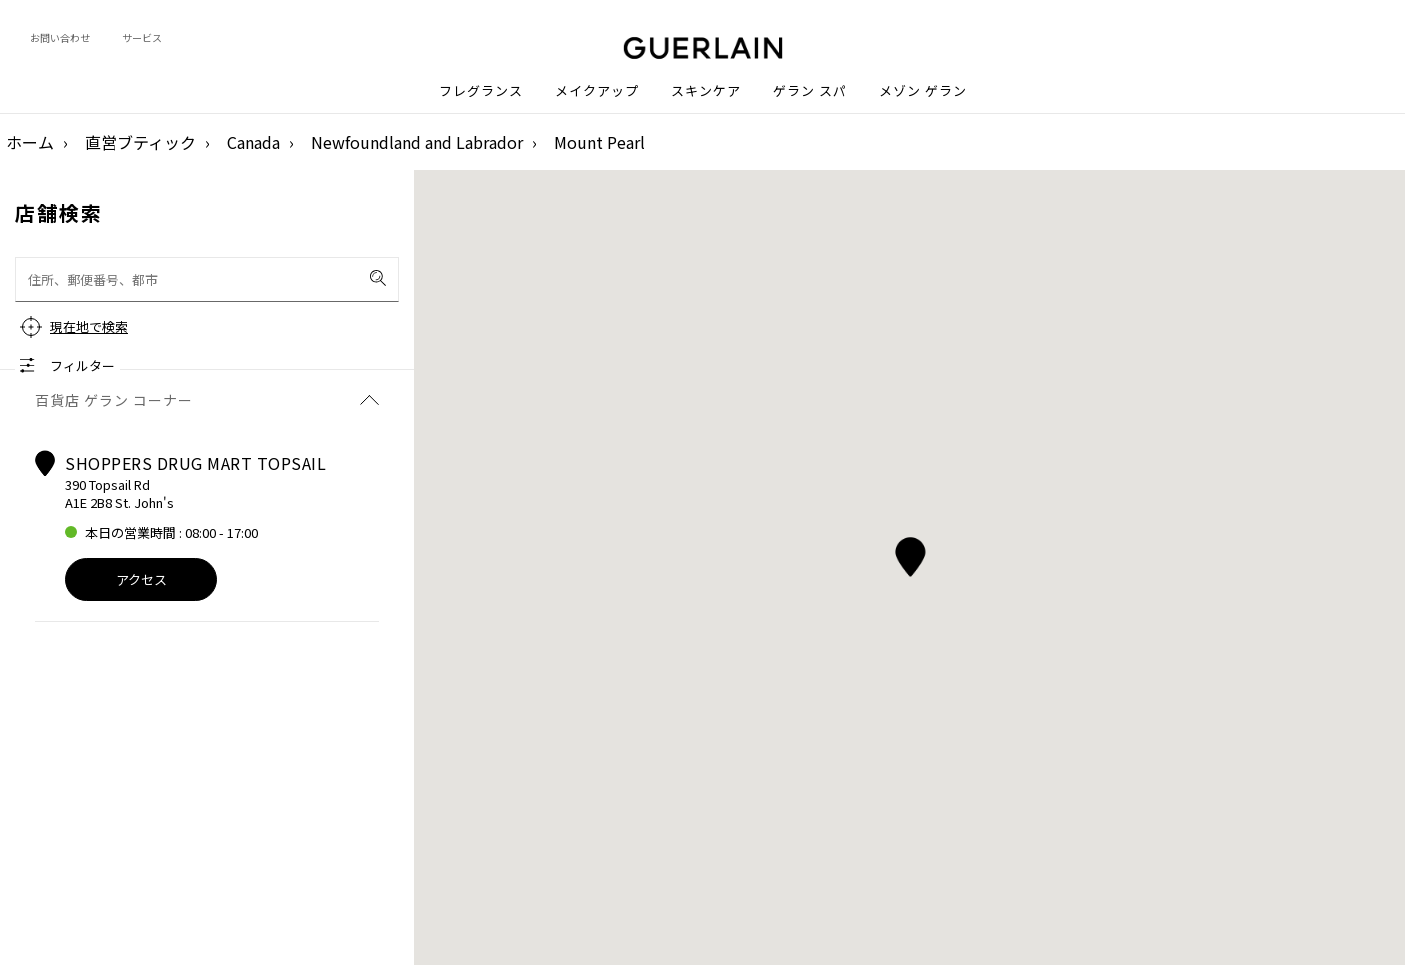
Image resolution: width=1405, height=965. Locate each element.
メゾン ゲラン (923, 91)
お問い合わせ (60, 37)
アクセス (141, 579)
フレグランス (481, 91)
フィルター (82, 365)
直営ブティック (140, 142)
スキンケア (706, 91)
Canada (253, 142)
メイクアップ (597, 91)
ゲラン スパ (810, 91)
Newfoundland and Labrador (417, 142)
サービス (142, 37)
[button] (909, 553)
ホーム (30, 142)
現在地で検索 (89, 326)
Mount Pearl (599, 142)
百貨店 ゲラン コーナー (207, 400)
